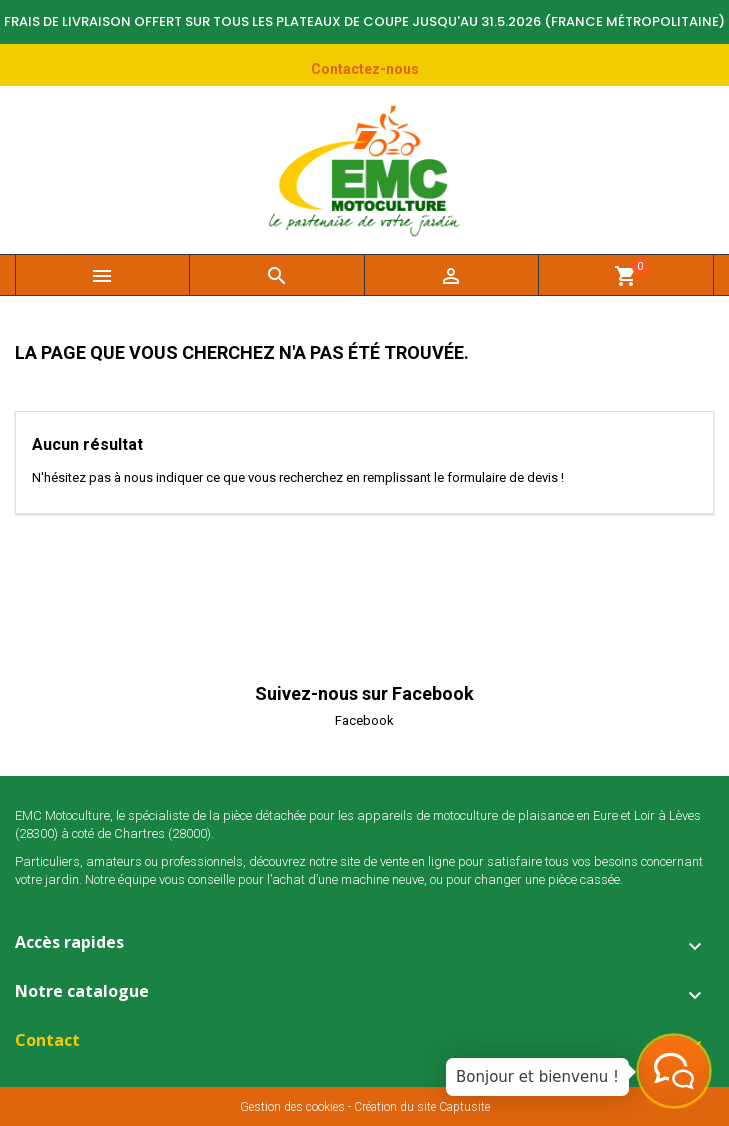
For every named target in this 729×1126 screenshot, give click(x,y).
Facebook (364, 720)
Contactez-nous (365, 69)
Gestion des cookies (292, 1107)
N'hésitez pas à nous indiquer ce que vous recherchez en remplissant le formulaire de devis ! (298, 477)
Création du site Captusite (422, 1107)
